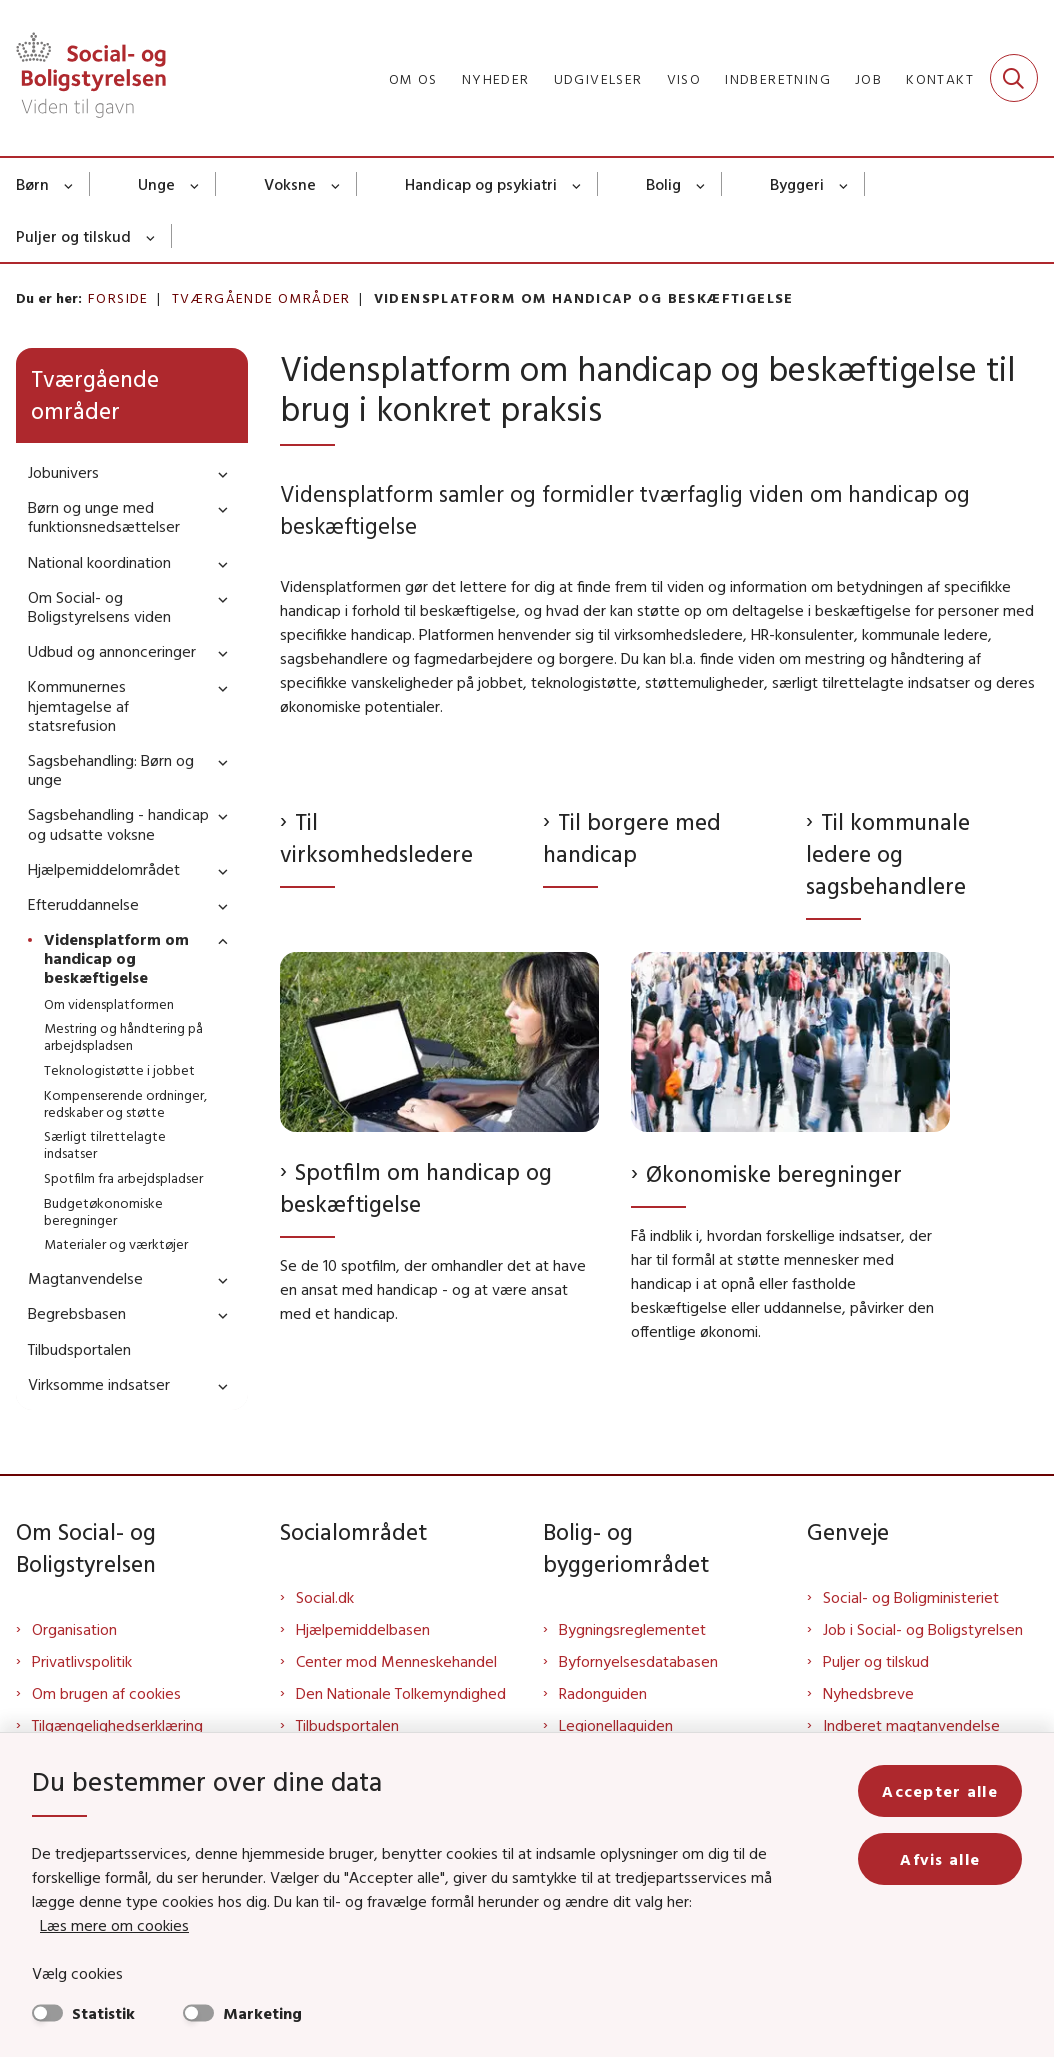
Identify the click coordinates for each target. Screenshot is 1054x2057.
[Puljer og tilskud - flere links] (151, 236)
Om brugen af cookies (106, 1693)
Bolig (663, 184)
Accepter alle (940, 1791)
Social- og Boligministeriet (911, 1597)
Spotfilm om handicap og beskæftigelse (416, 1187)
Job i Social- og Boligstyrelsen (923, 1629)
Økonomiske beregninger (774, 1173)
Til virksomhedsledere (376, 837)
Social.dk (325, 1597)
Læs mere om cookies (114, 1925)
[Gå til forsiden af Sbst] (83, 78)
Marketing (262, 2013)
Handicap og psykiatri (481, 184)
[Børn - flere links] (69, 184)
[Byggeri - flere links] (844, 184)
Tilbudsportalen (347, 1725)
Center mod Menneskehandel (396, 1661)
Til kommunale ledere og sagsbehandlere (888, 853)
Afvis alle (940, 1859)
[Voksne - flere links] (336, 184)
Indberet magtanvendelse (911, 1725)
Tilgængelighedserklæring (117, 1725)
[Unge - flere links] (195, 184)
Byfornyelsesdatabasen (638, 1661)
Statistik (103, 2013)
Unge (156, 184)
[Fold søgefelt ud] (1014, 78)
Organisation (74, 1629)
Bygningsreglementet (632, 1629)
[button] (218, 473)
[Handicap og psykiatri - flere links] (577, 184)
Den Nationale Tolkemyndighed (401, 1693)
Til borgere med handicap (632, 837)
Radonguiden (603, 1693)
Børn (32, 184)
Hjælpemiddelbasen (363, 1629)
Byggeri (797, 184)
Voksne (290, 184)
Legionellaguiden (616, 1725)
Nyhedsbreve (868, 1693)
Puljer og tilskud (73, 236)
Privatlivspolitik (82, 1661)
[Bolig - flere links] (701, 184)
